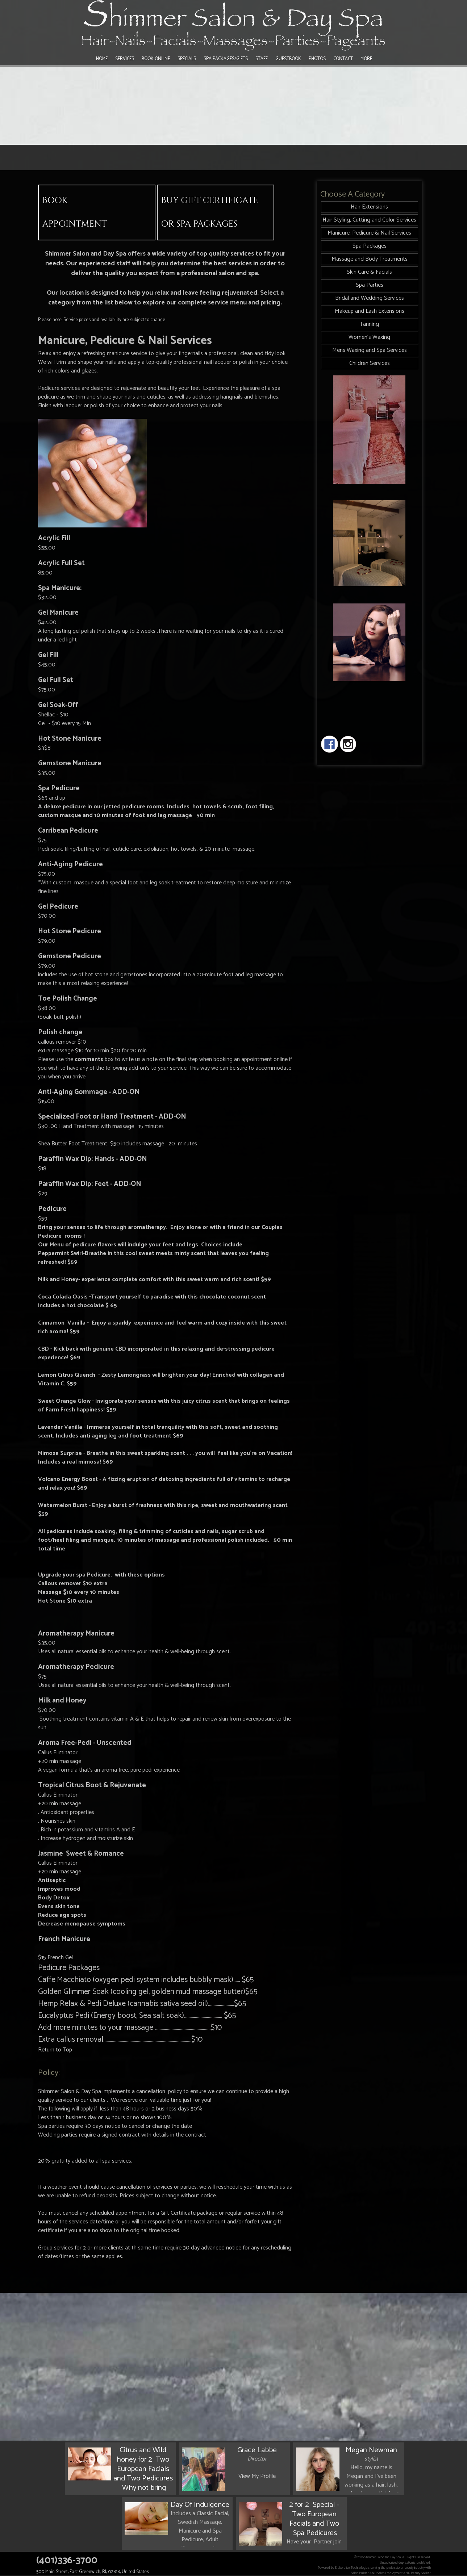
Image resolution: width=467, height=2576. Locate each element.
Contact (343, 58)
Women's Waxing (369, 337)
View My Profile (257, 2476)
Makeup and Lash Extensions (369, 311)
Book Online (156, 58)
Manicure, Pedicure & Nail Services (369, 233)
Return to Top (55, 2050)
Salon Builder (360, 2573)
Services (124, 58)
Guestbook (288, 58)
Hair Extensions (369, 207)
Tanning (369, 324)
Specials (187, 58)
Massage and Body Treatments (370, 259)
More (366, 58)
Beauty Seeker (421, 2573)
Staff (261, 58)
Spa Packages (370, 246)
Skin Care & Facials (369, 272)
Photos (317, 58)
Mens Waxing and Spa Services (369, 350)
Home (102, 58)
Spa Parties (369, 285)
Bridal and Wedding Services (369, 298)
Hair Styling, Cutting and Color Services (369, 220)
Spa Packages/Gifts (226, 58)
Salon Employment (390, 2573)
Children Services (369, 363)
